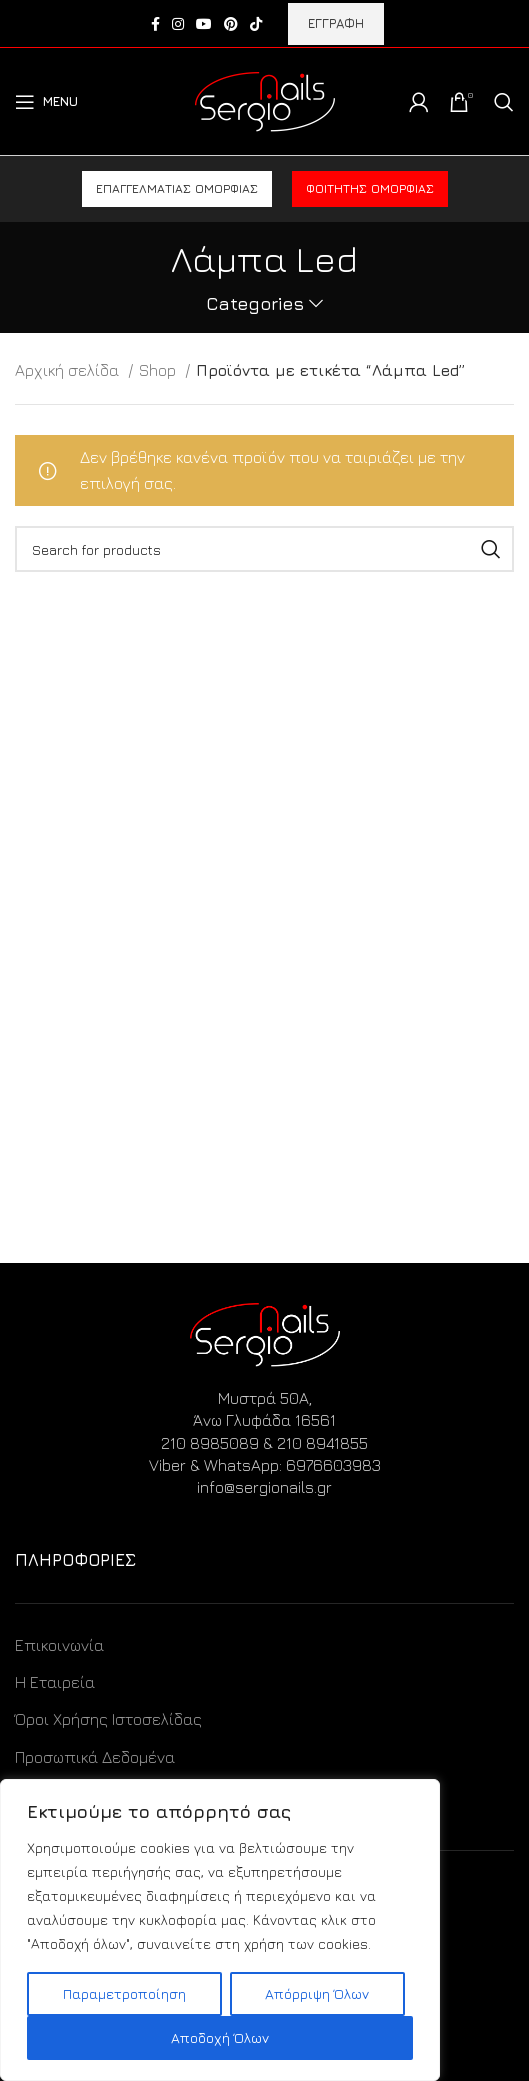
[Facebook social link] (155, 24)
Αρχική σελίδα (69, 370)
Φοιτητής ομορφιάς (370, 188)
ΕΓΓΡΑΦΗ (336, 23)
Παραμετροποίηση (124, 1993)
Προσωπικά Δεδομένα (95, 1757)
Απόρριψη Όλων (317, 1993)
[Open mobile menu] (46, 102)
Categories (255, 304)
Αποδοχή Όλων (220, 2037)
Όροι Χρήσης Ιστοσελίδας (108, 1719)
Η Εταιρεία (55, 1682)
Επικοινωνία (59, 1645)
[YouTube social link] (204, 24)
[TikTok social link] (256, 24)
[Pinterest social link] (231, 24)
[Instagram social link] (178, 24)
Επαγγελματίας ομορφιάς (177, 188)
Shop (159, 370)
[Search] (504, 102)
